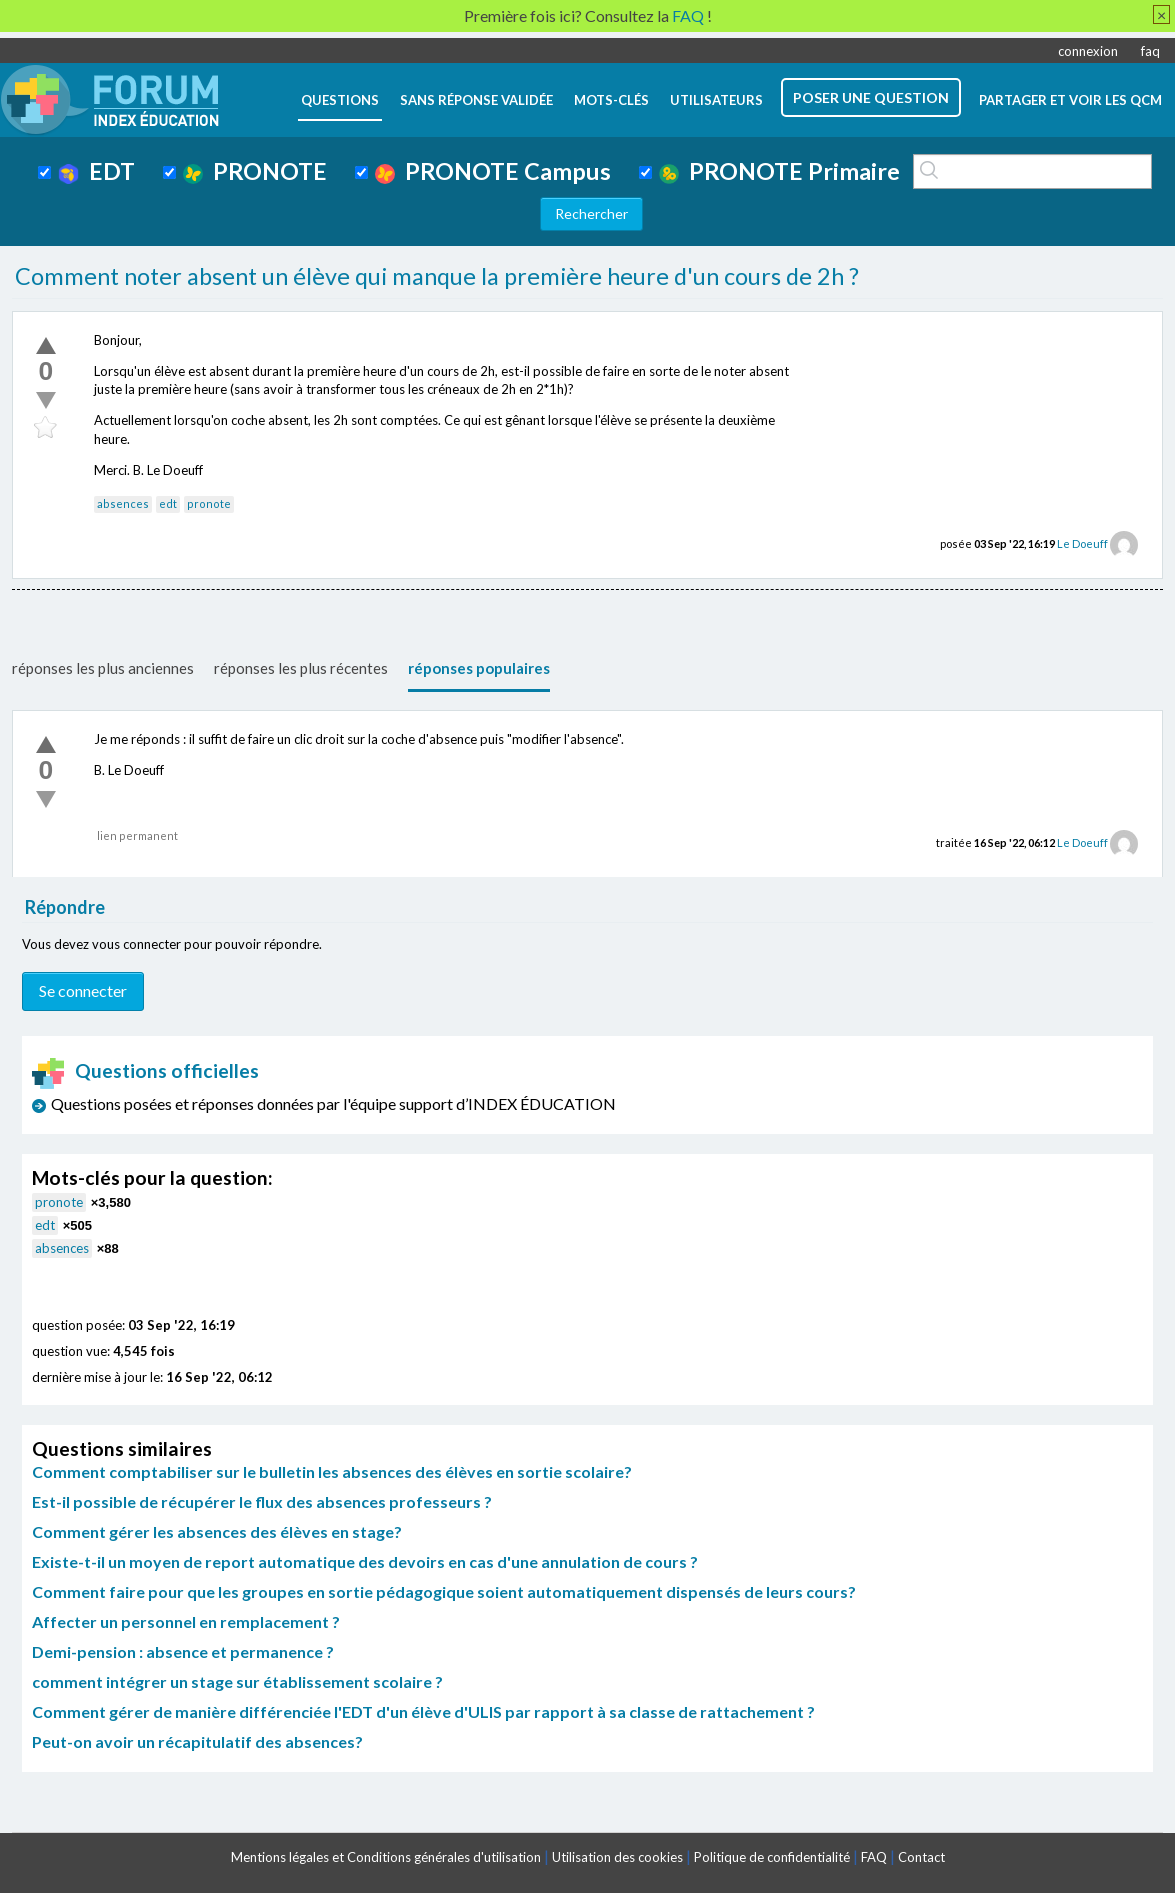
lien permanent (137, 835)
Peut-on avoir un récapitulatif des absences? (197, 1741)
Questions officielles (146, 1070)
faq (1150, 51)
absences (123, 503)
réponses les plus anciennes (103, 668)
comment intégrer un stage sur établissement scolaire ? (237, 1681)
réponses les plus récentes (301, 668)
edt (168, 503)
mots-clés (611, 100)
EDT (96, 171)
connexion (1088, 51)
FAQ (874, 1857)
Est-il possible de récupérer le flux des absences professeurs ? (262, 1501)
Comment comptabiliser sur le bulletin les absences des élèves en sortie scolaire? (332, 1471)
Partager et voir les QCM (1070, 100)
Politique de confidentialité (772, 1857)
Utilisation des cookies (617, 1857)
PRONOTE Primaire (779, 171)
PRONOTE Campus (493, 171)
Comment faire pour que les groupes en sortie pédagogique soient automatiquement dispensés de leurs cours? (444, 1591)
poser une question (871, 97)
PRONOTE (255, 171)
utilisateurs (716, 100)
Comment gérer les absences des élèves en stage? (217, 1531)
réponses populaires (479, 668)
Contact (921, 1857)
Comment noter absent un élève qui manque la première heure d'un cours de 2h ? (437, 276)
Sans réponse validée (476, 100)
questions (340, 100)
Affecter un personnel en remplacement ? (186, 1621)
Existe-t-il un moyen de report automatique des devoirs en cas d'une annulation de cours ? (365, 1561)
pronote (209, 503)
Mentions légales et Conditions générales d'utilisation (386, 1857)
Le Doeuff (1082, 543)
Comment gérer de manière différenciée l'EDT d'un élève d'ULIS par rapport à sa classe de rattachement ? (423, 1711)
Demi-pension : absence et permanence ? (183, 1651)
